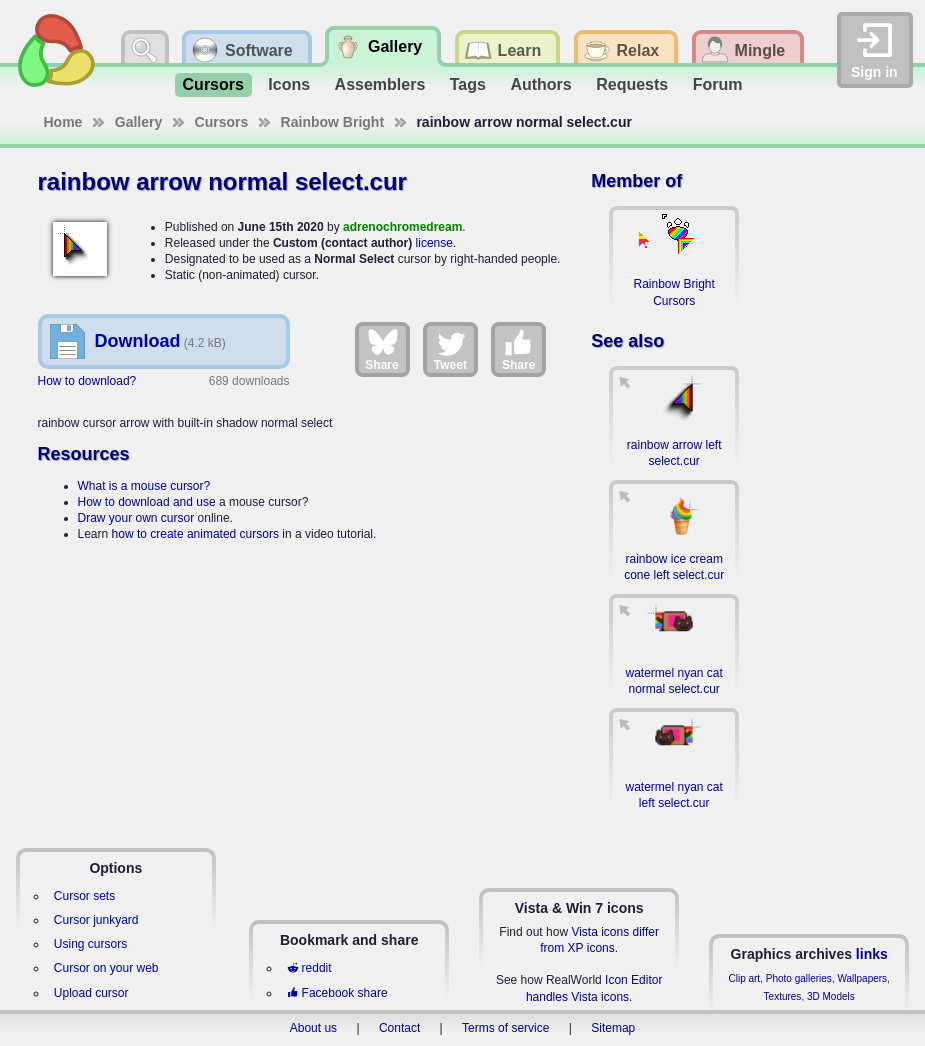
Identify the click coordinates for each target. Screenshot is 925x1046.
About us (313, 1028)
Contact (399, 1028)
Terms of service (505, 1028)
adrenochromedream (402, 227)
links (872, 954)
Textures (783, 996)
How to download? (87, 381)
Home (63, 122)
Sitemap (613, 1028)
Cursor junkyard (96, 920)
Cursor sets (84, 896)
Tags (468, 84)
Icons (289, 84)
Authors (540, 84)
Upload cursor (91, 993)
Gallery (138, 122)
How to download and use (147, 502)
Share (381, 349)
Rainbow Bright (332, 122)
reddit (309, 968)
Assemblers (380, 84)
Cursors (213, 84)
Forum (718, 84)
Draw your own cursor (136, 518)
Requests (632, 84)
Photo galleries (799, 978)
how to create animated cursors (195, 534)
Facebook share (337, 993)
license (434, 243)
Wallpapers (862, 978)
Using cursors (90, 944)
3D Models (831, 996)
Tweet (450, 349)
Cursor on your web (106, 968)
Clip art (744, 978)
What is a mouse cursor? (144, 486)
